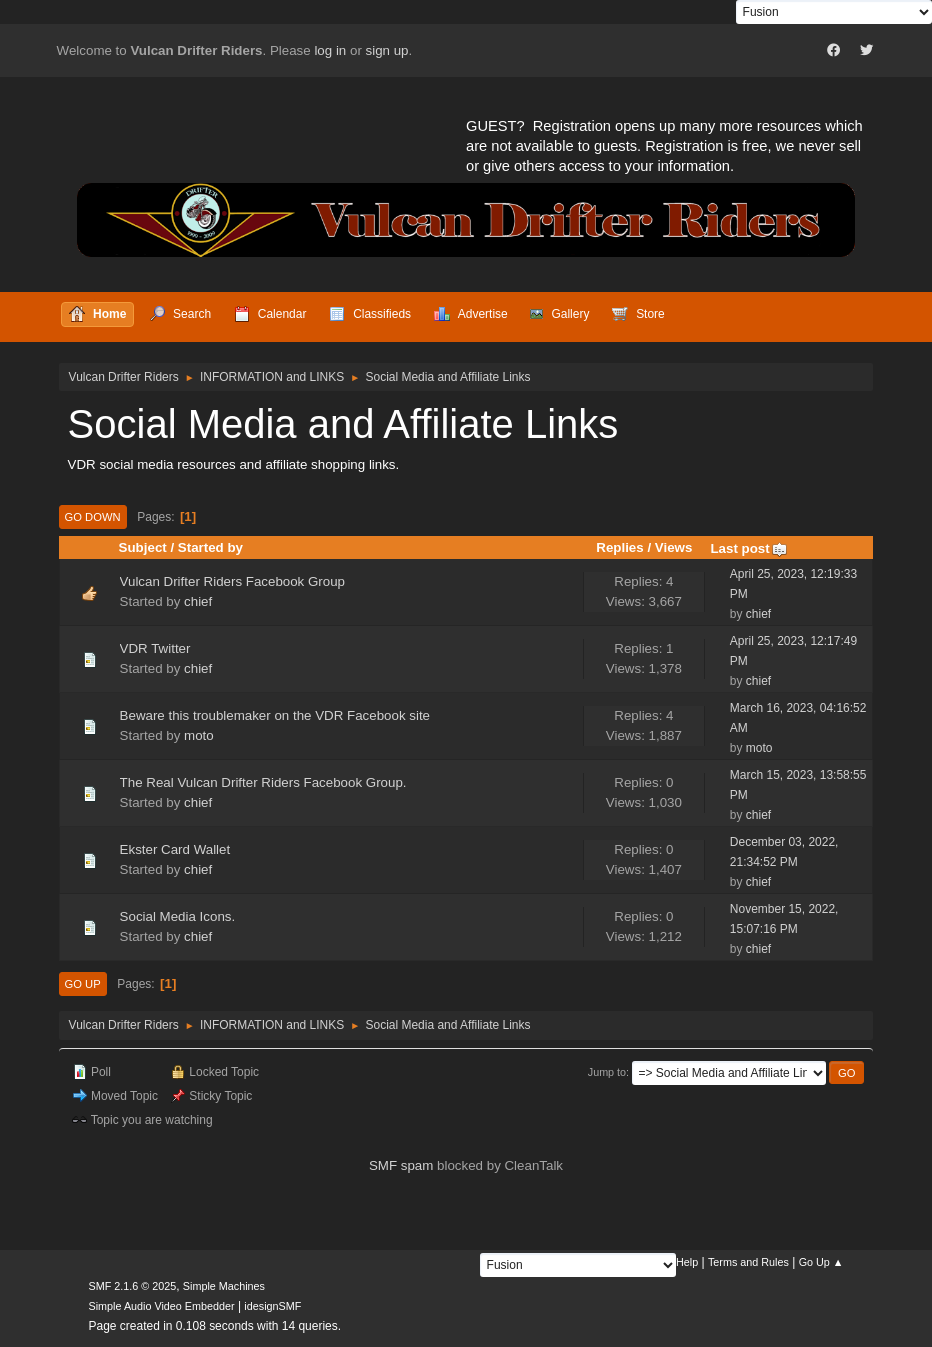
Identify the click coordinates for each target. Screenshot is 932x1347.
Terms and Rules (748, 1262)
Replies (619, 547)
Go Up (83, 984)
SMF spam (401, 1165)
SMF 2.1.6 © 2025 (133, 1286)
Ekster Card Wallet (175, 849)
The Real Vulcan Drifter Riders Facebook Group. (263, 782)
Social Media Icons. (178, 916)
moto (199, 735)
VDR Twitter (155, 648)
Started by (210, 547)
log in (330, 50)
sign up (387, 50)
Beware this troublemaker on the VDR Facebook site (275, 715)
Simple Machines (224, 1286)
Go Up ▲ (821, 1262)
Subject (143, 547)
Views (674, 547)
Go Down (93, 517)
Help (687, 1262)
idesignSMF (272, 1306)
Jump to (607, 1072)
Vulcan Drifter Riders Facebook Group (232, 581)
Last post (748, 548)
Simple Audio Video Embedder (162, 1306)
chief (198, 601)
